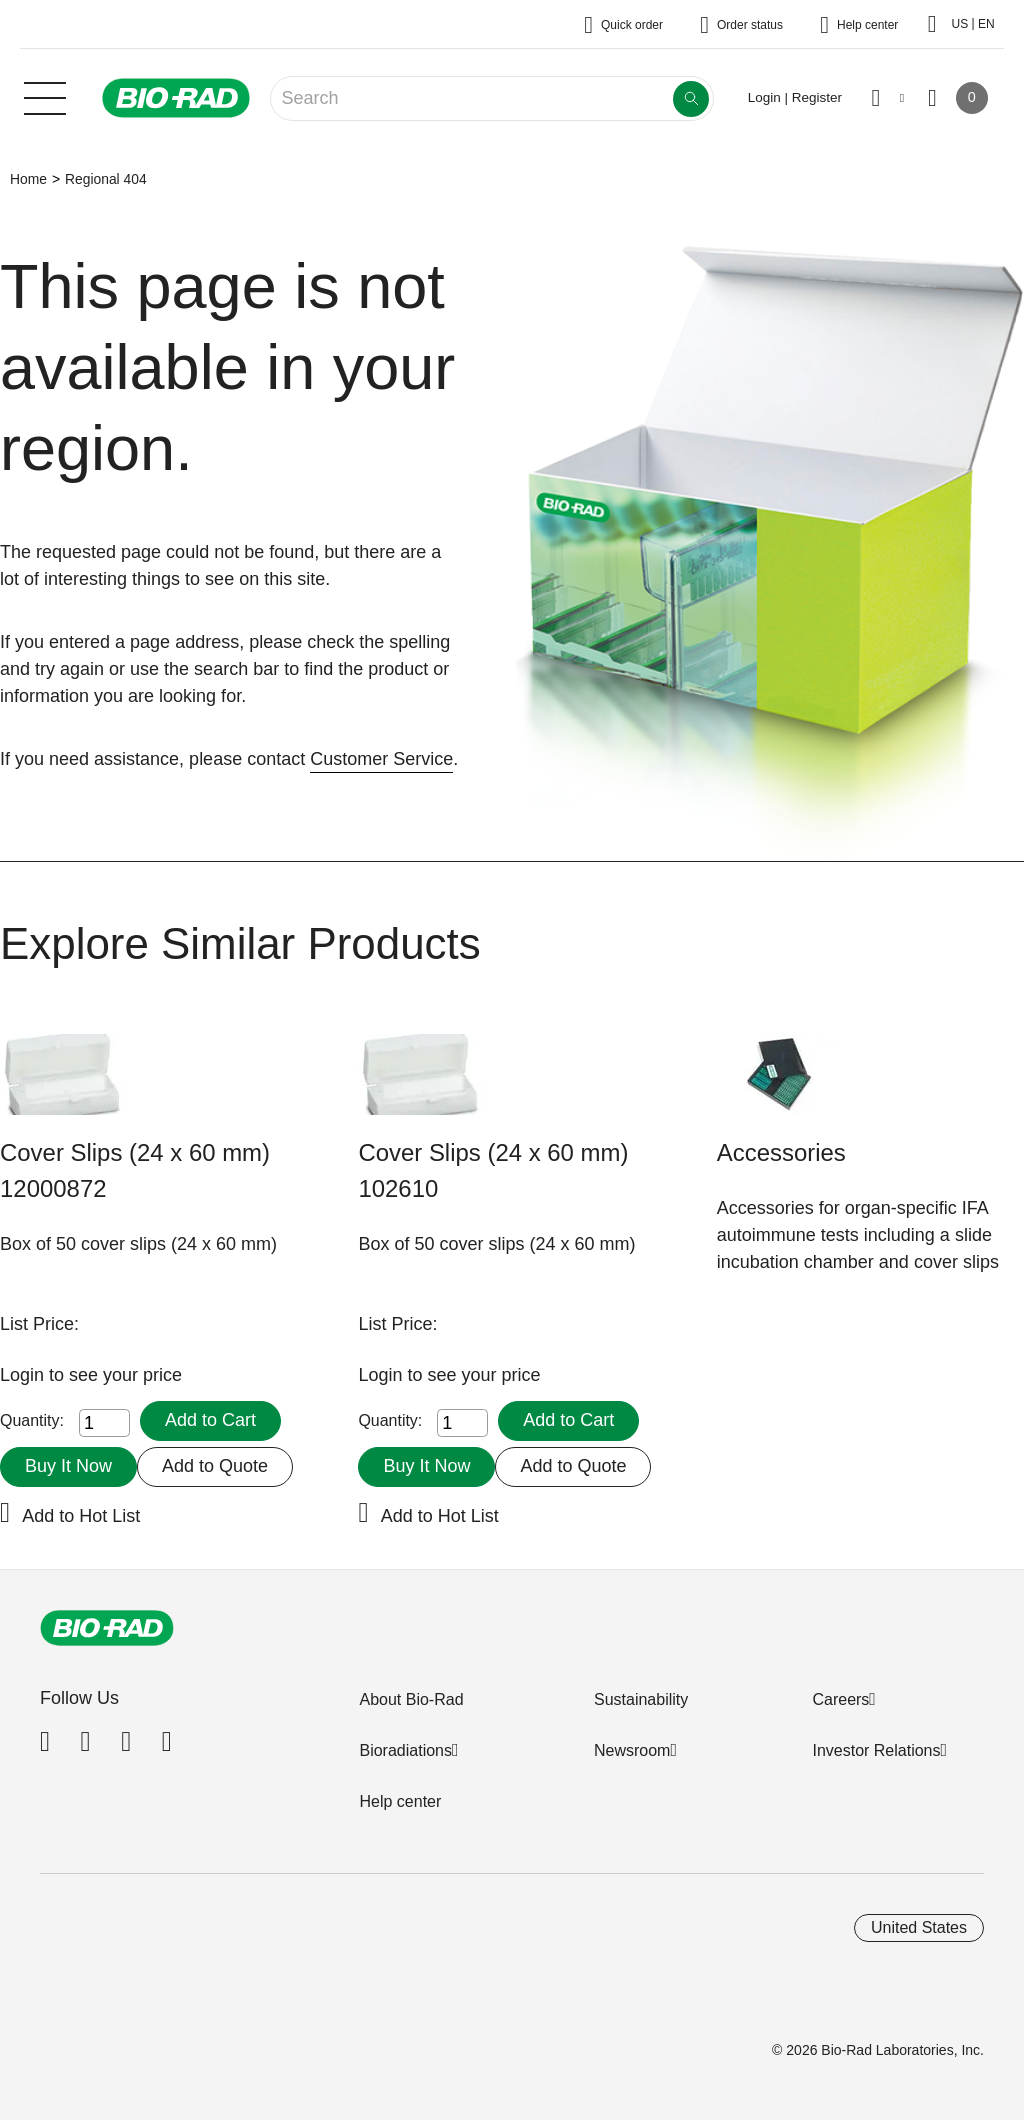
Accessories (781, 1152)
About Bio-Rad (411, 1699)
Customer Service (381, 759)
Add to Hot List (81, 1516)
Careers (840, 1699)
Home (28, 179)
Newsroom (632, 1750)
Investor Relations (876, 1750)
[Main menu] (45, 96)
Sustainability (641, 1699)
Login (24, 1375)
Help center (400, 1801)
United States (919, 1927)
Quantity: (32, 1420)
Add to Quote (215, 1466)
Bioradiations (405, 1750)
